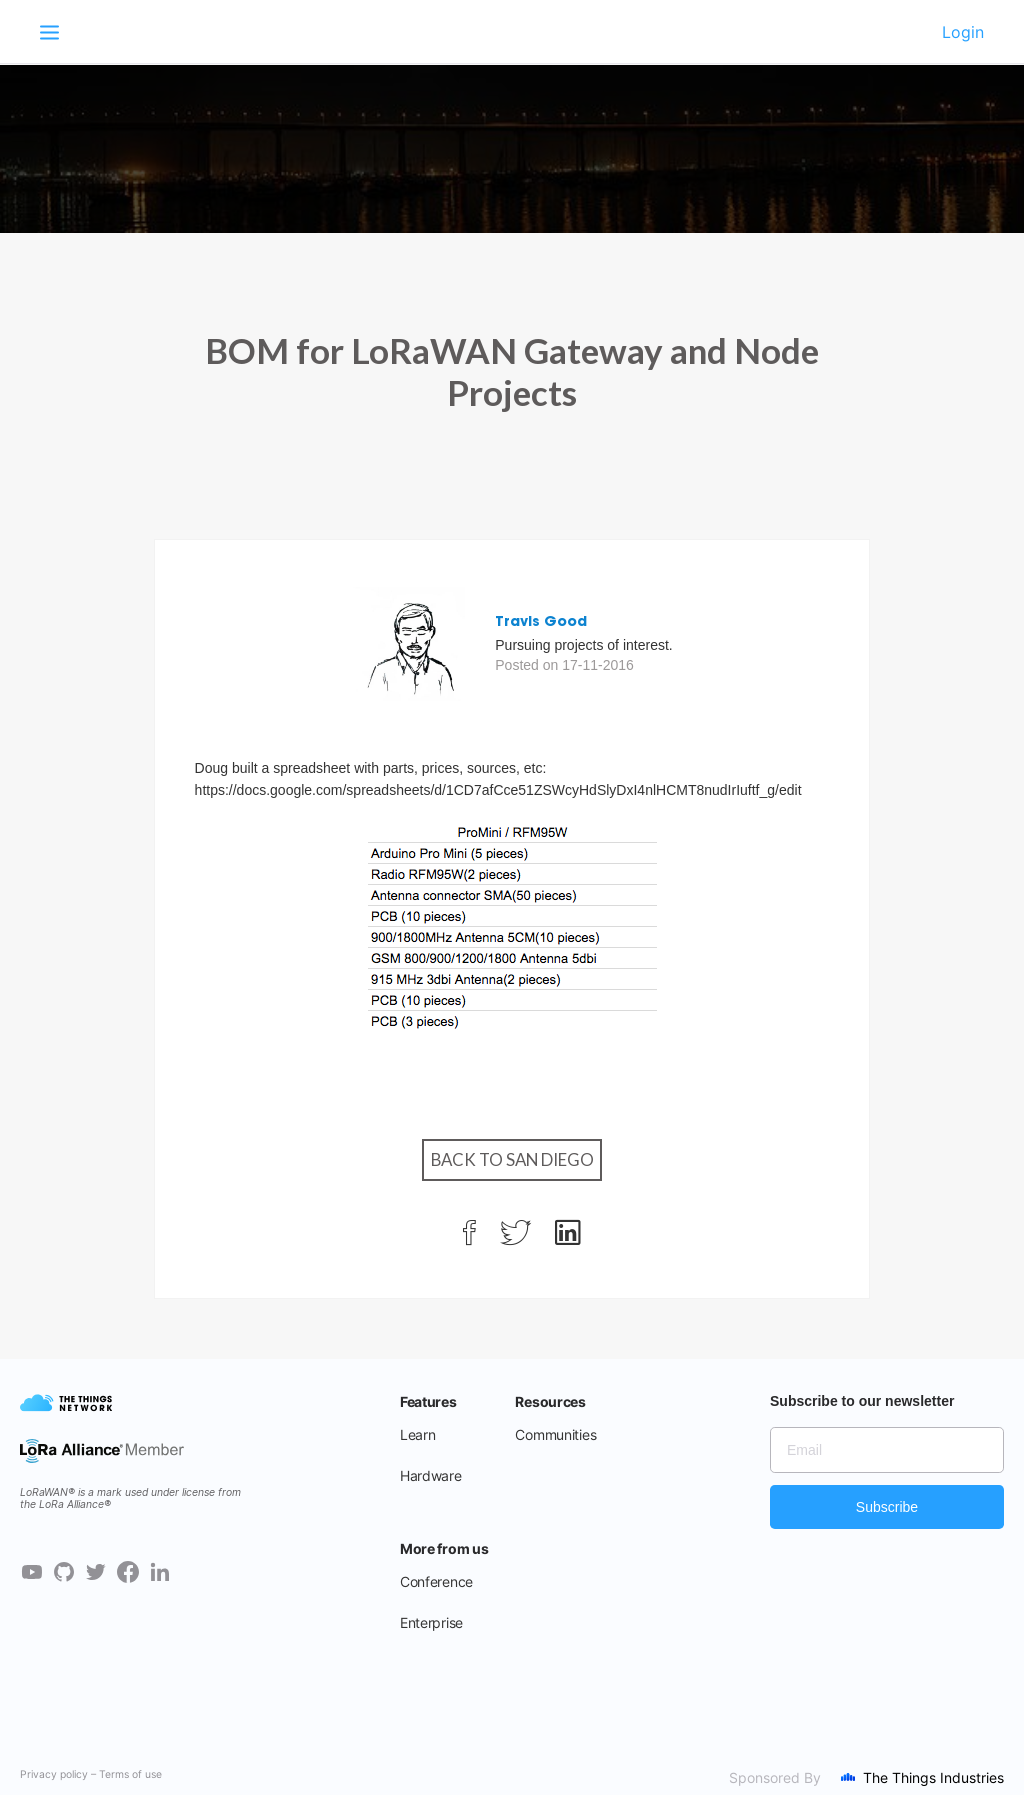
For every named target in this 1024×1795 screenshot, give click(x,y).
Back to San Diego (512, 1159)
